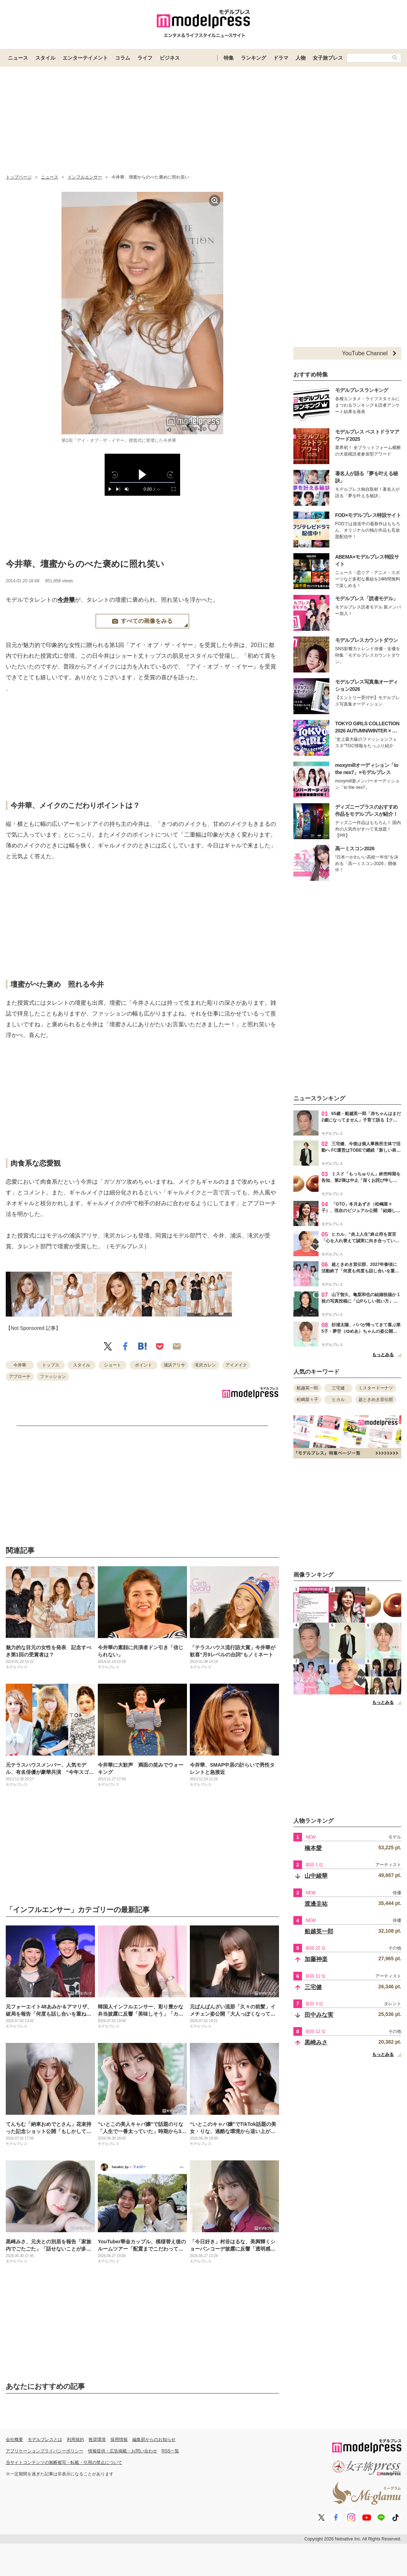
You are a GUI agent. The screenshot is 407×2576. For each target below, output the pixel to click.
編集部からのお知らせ (153, 2439)
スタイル (45, 58)
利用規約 (75, 2439)
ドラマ (280, 58)
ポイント (143, 1365)
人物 (301, 58)
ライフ (144, 58)
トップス (50, 1365)
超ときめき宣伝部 (375, 1399)
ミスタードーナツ (375, 1388)
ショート (112, 1365)
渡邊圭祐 (316, 1904)
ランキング (253, 58)
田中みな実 (319, 2015)
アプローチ (20, 1376)
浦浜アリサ (174, 1365)
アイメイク (236, 1365)
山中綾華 (316, 1876)
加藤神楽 (316, 1959)
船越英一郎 (307, 1388)
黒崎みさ (316, 2042)
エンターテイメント (85, 58)
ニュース (18, 58)
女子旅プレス (328, 58)
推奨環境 (97, 2439)
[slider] (142, 482)
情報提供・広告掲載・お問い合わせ (122, 2451)
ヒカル (338, 1399)
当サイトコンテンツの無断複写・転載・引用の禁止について (64, 2462)
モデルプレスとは (45, 2439)
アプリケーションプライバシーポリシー (44, 2451)
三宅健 (338, 1388)
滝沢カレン (205, 1365)
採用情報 (119, 2439)
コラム (122, 58)
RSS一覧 (170, 2451)
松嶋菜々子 (307, 1399)
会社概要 (14, 2439)
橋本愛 (313, 1848)
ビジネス (170, 58)
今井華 (66, 600)
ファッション (53, 1376)
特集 (229, 58)
